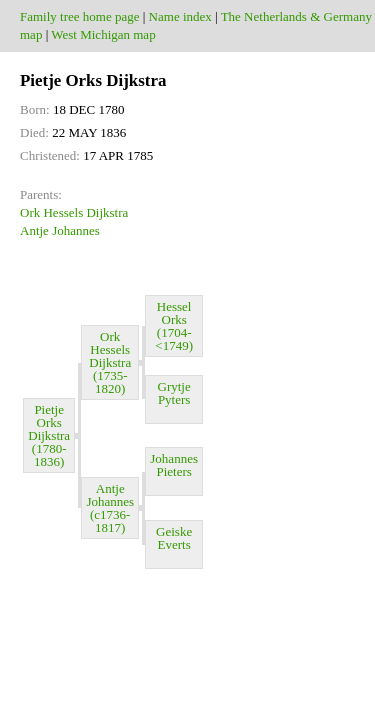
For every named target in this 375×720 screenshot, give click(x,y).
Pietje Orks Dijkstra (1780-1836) (49, 435)
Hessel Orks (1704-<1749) (174, 326)
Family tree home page (80, 16)
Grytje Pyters (174, 399)
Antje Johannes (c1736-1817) (110, 508)
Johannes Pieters (174, 471)
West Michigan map (103, 34)
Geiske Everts (174, 544)
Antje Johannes (60, 230)
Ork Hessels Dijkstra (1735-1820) (110, 362)
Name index (180, 16)
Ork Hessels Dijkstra (74, 212)
